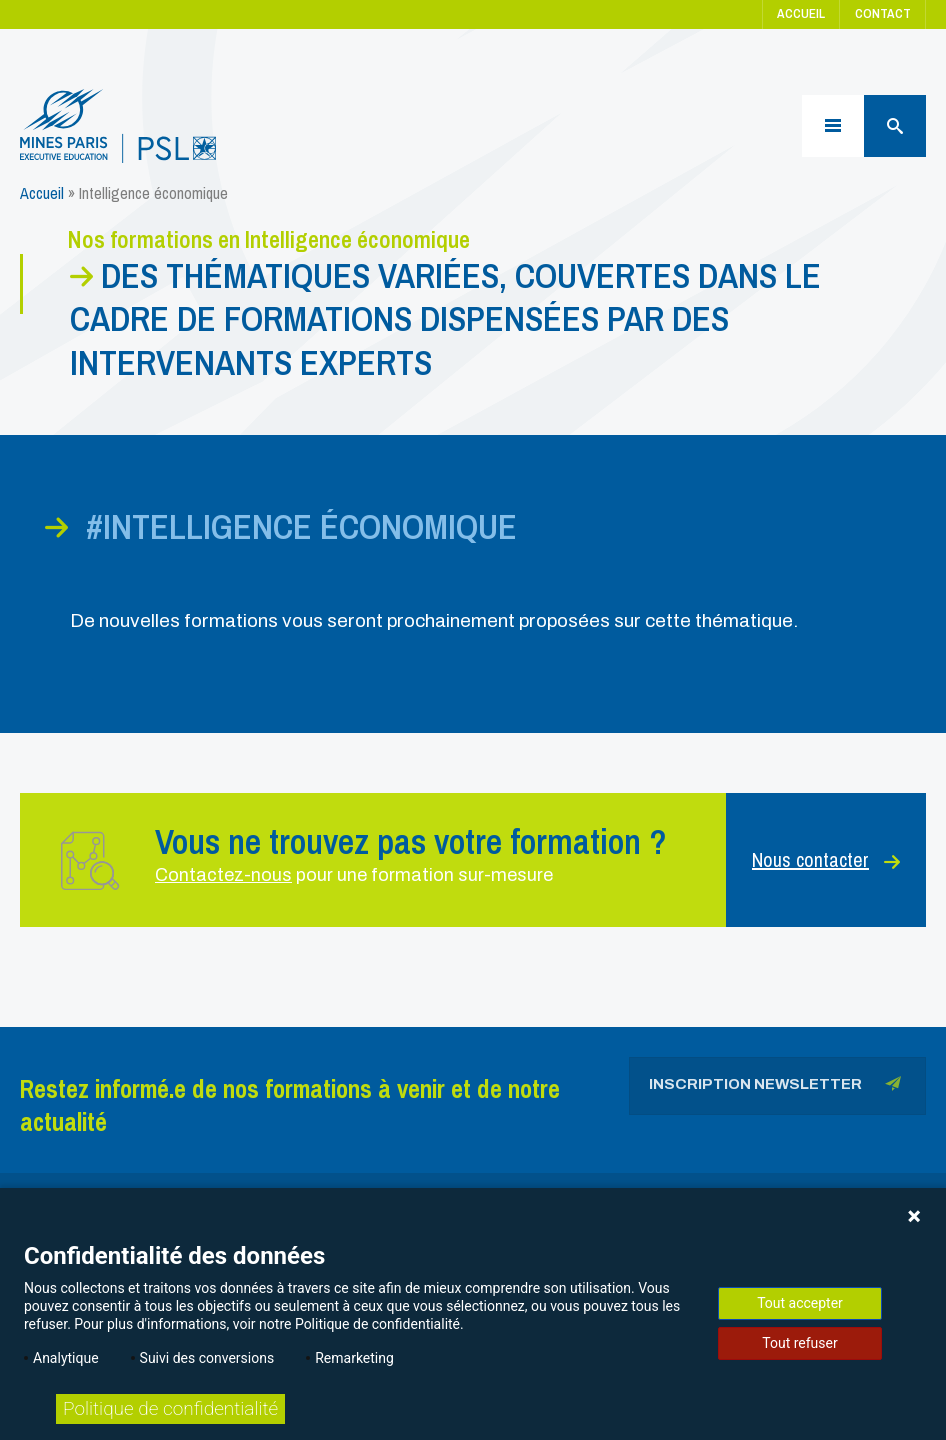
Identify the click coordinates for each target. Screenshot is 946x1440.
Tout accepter (800, 1303)
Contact (883, 13)
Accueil (801, 13)
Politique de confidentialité (170, 1408)
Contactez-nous (223, 875)
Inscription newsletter (775, 1087)
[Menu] (833, 126)
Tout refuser (799, 1343)
